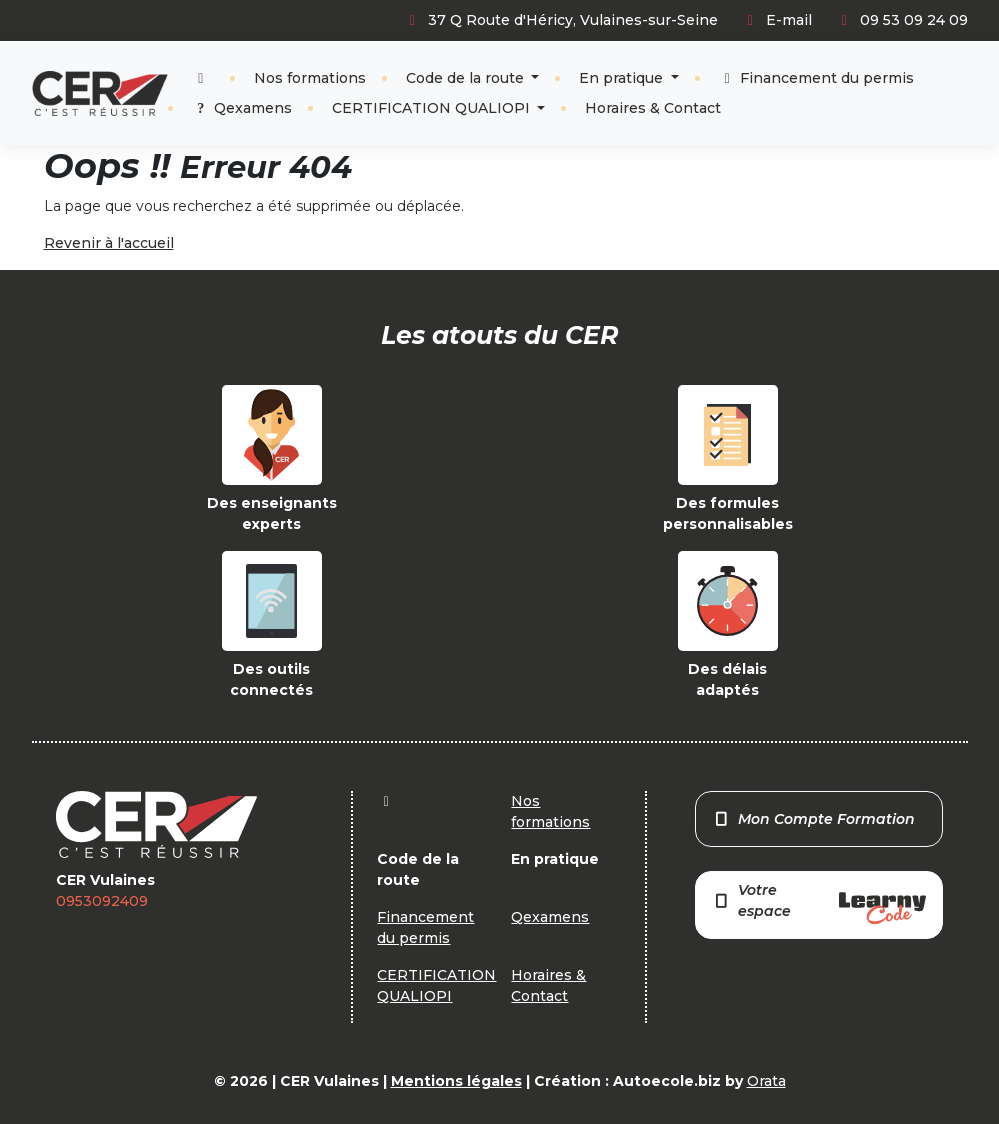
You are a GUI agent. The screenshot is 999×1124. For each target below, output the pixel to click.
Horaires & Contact (653, 108)
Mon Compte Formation (813, 819)
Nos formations (310, 78)
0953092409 (102, 901)
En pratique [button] (623, 78)
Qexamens (242, 108)
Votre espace (819, 902)
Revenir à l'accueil (109, 243)
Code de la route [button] (467, 78)
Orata (766, 1081)
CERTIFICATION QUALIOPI (433, 108)
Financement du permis (817, 78)
